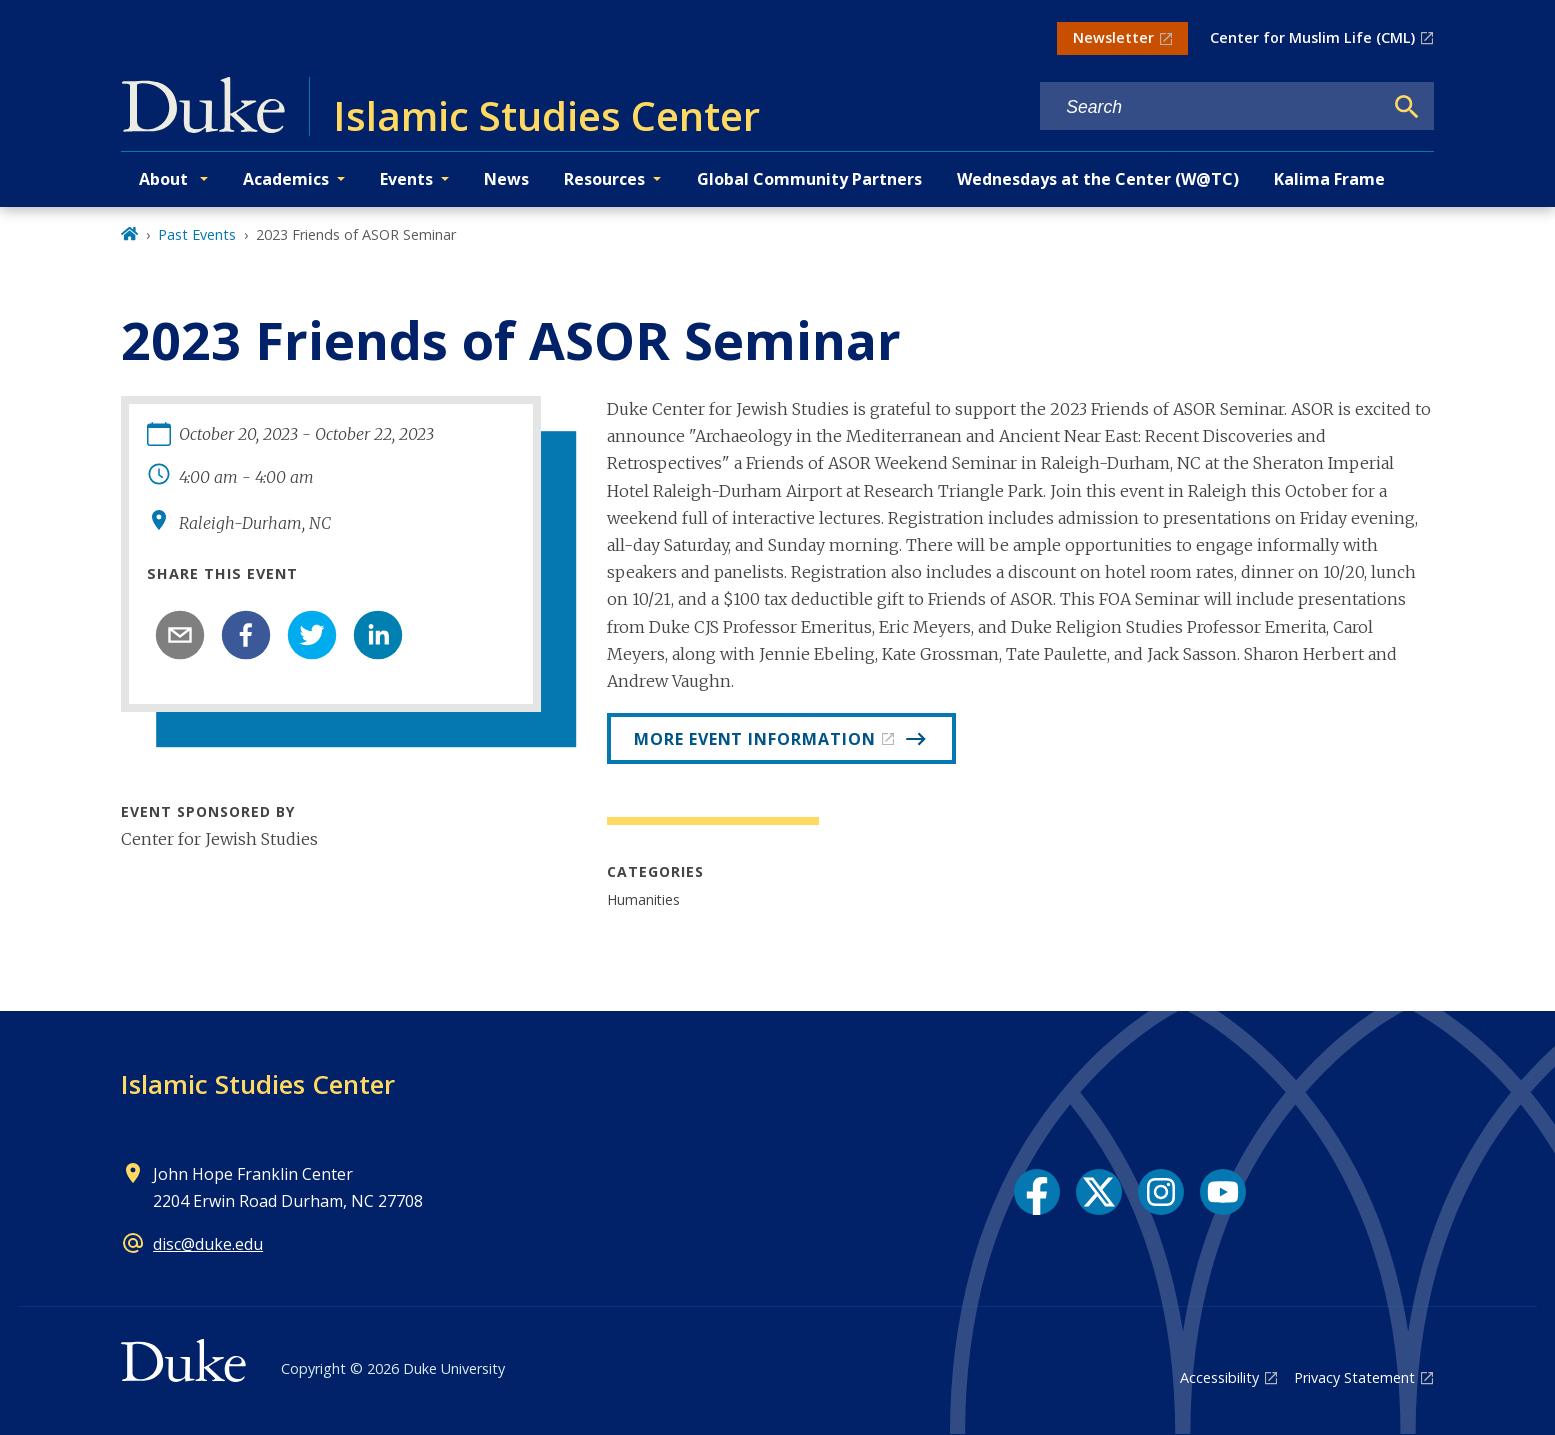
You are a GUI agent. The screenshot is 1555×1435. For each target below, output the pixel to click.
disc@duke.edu (208, 1244)
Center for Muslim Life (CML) (1312, 37)
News (506, 179)
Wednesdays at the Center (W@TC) (1098, 179)
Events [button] (406, 179)
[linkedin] (378, 635)
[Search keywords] (1211, 107)
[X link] (1099, 1192)
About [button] (165, 179)
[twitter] (312, 635)
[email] (180, 635)
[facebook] (246, 635)
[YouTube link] (1223, 1192)
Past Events (197, 234)
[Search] (1407, 107)
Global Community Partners (809, 179)
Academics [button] (286, 179)
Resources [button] (604, 179)
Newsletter (1113, 37)
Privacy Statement (1354, 1377)
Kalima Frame (1329, 179)
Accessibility (1219, 1377)
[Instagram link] (1161, 1192)
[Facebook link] (1037, 1192)
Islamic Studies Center (258, 1084)
